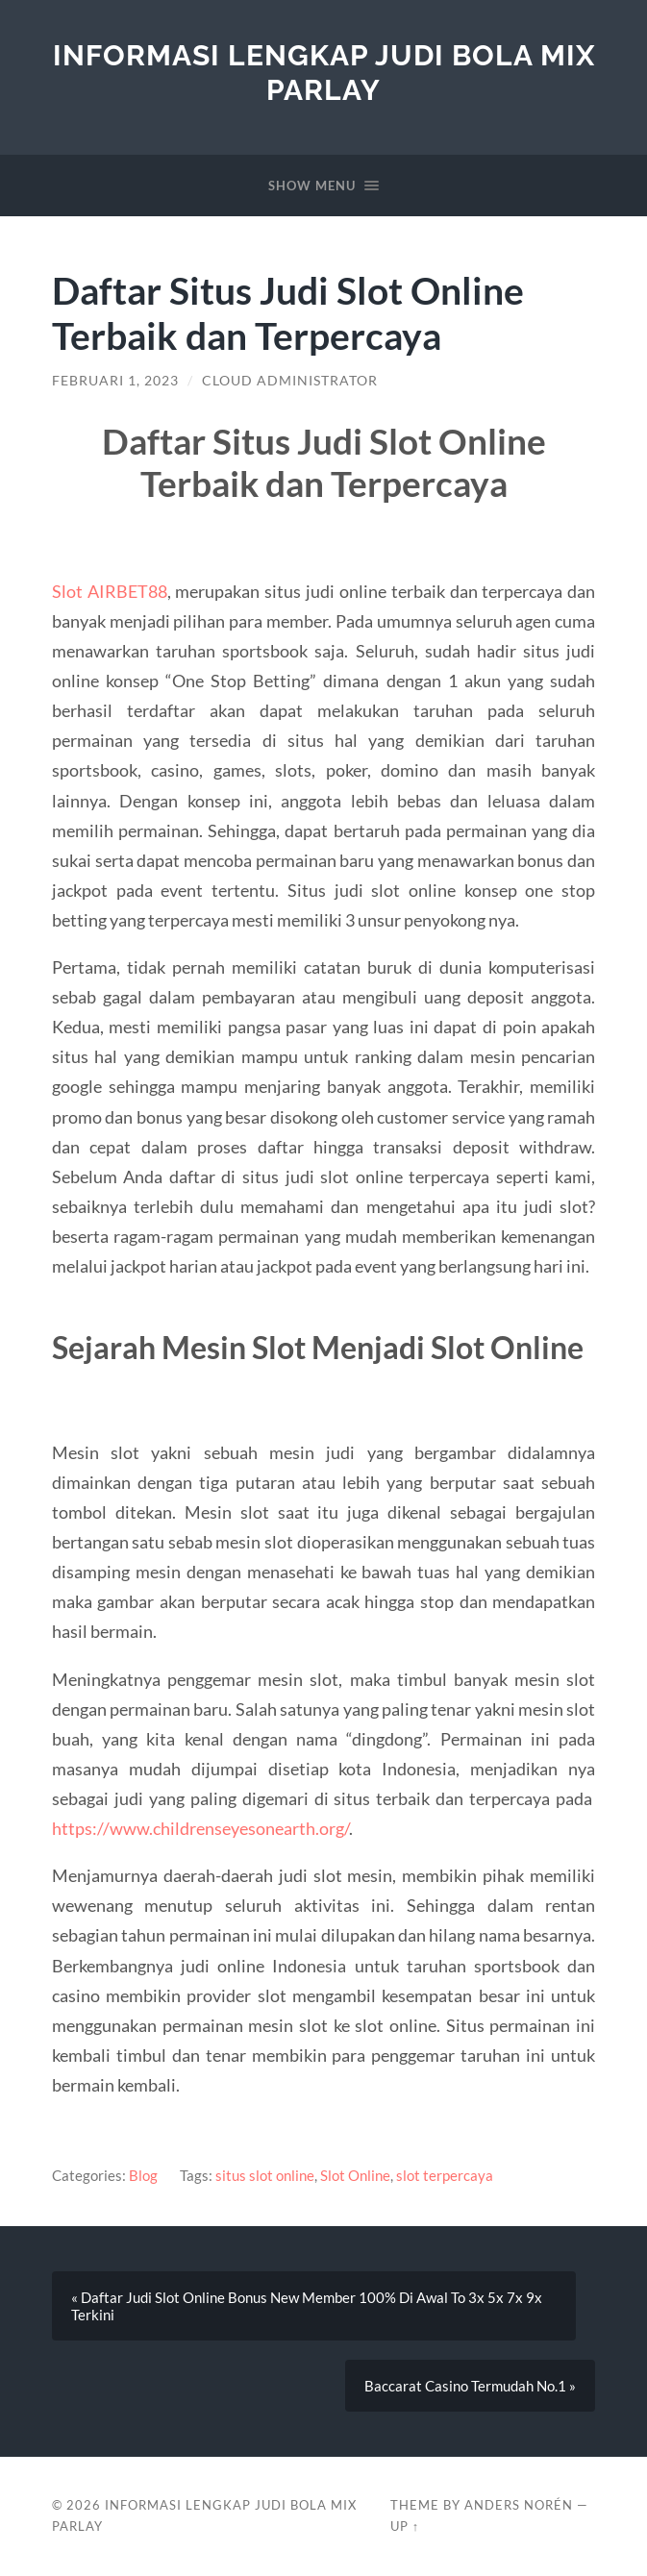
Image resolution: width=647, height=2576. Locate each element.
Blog (143, 2175)
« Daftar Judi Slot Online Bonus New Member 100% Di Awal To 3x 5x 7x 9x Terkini (306, 2306)
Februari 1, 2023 (115, 380)
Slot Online (355, 2175)
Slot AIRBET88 (109, 591)
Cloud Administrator (290, 380)
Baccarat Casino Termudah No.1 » (470, 2385)
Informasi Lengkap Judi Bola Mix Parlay (324, 72)
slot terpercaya (444, 2175)
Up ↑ (404, 2526)
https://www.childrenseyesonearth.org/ (200, 1828)
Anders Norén (518, 2505)
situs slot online (264, 2175)
